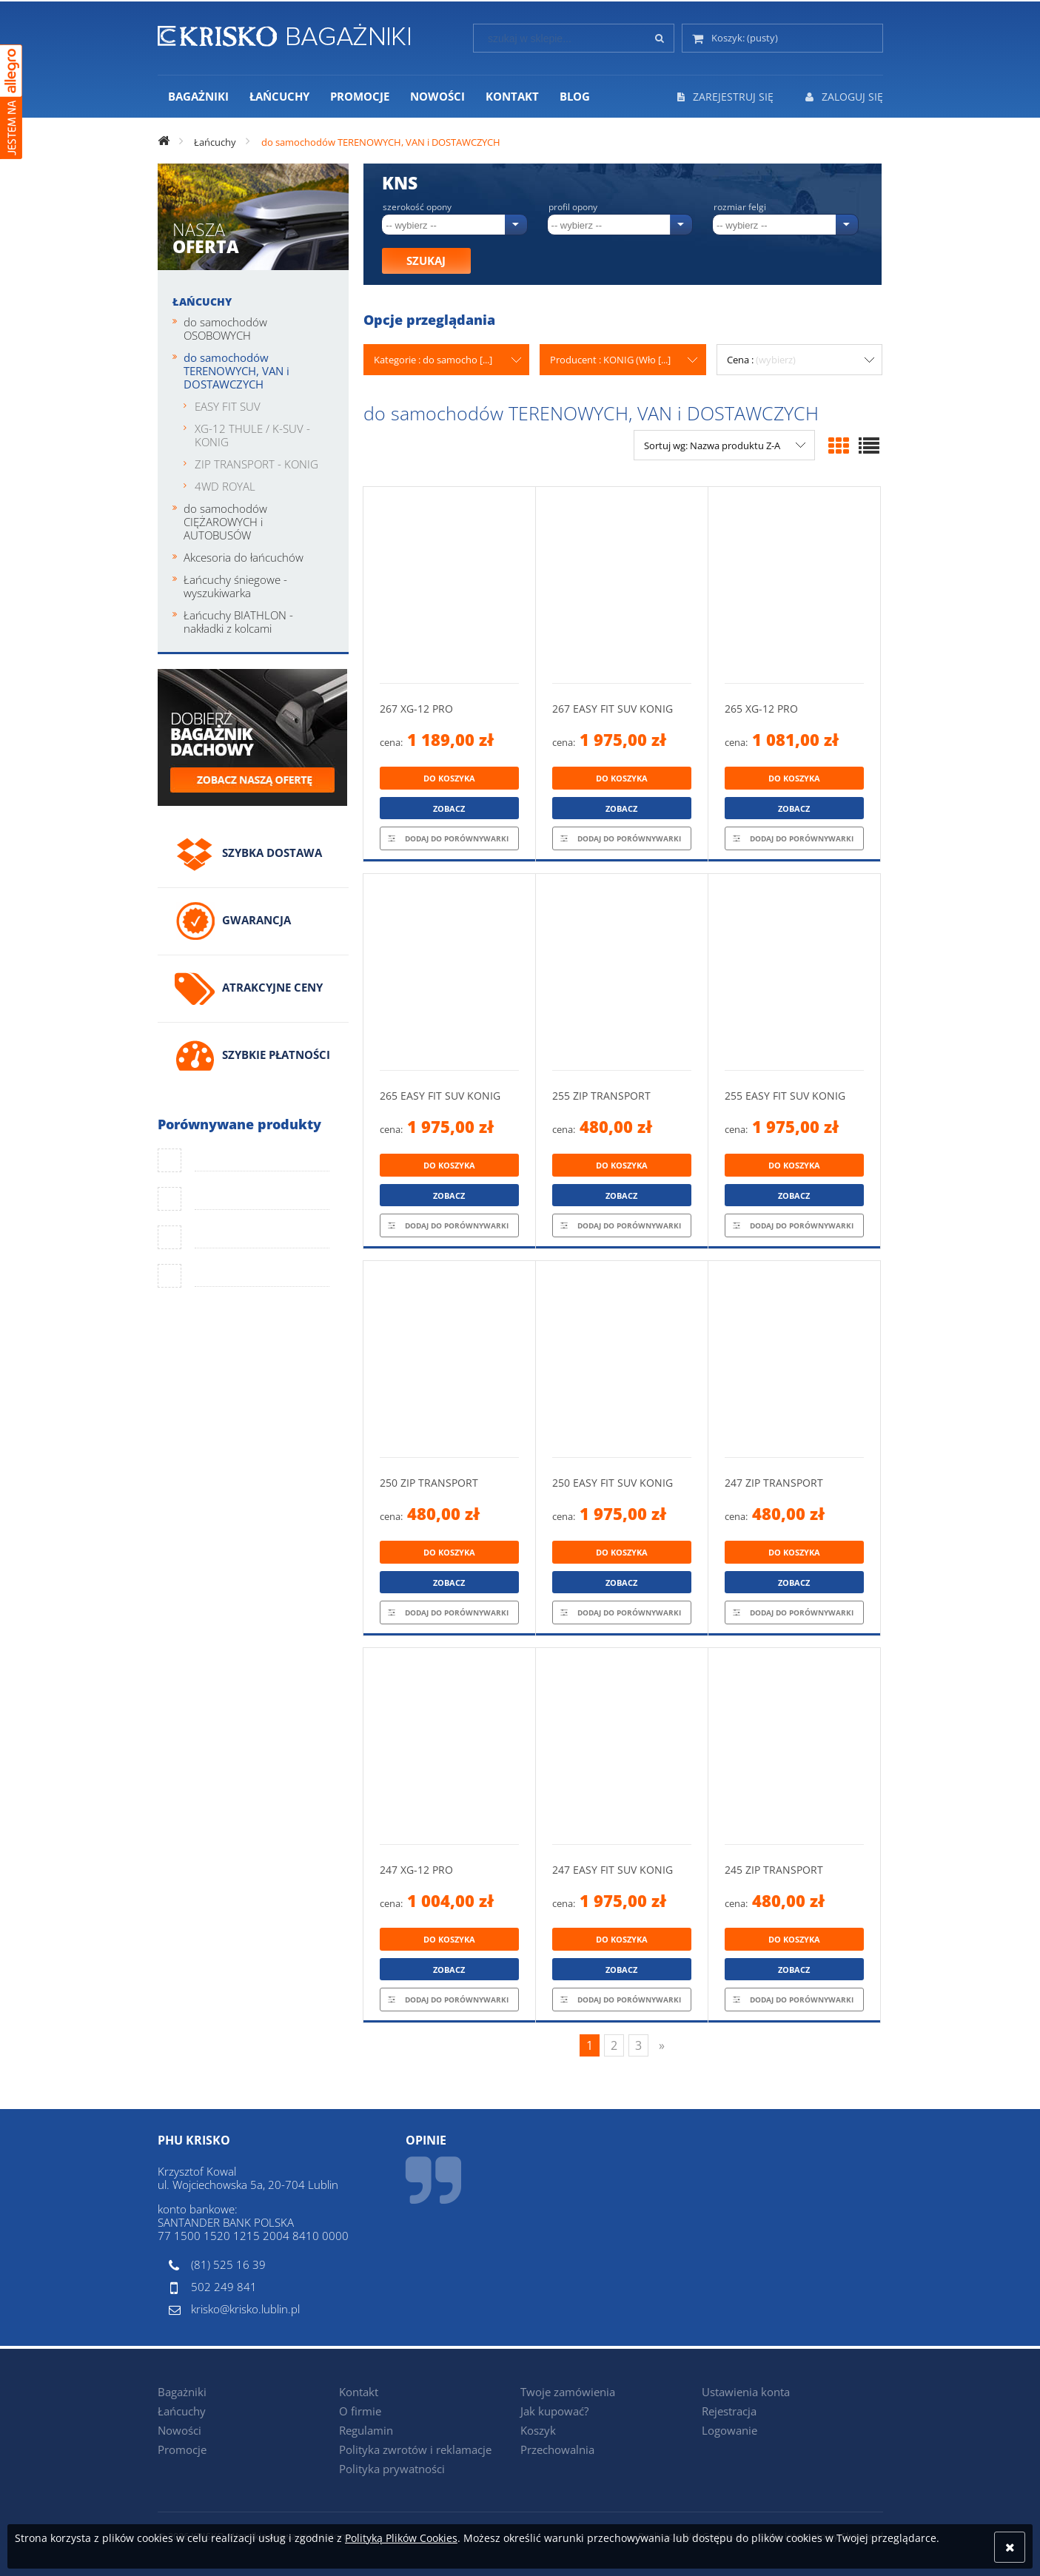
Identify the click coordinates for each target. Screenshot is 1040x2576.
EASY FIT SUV (228, 406)
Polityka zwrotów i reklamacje (415, 2449)
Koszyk (538, 2430)
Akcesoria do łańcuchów (243, 557)
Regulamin (366, 2430)
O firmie (360, 2411)
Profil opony (572, 207)
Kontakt (358, 2391)
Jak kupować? (554, 2411)
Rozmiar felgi (740, 207)
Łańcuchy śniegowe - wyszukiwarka (235, 586)
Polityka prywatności (392, 2468)
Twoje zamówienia (567, 2391)
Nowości (179, 2430)
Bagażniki (182, 2391)
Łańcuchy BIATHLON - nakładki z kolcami (238, 622)
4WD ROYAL (225, 486)
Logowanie (729, 2430)
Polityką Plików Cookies (401, 2538)
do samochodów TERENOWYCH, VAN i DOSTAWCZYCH (236, 370)
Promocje (182, 2449)
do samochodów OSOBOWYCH (225, 329)
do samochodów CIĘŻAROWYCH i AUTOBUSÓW (225, 521)
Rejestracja (729, 2411)
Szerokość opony (417, 207)
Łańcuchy (202, 302)
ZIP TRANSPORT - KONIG (256, 464)
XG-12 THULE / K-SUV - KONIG (252, 435)
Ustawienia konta (746, 2391)
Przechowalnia (557, 2449)
